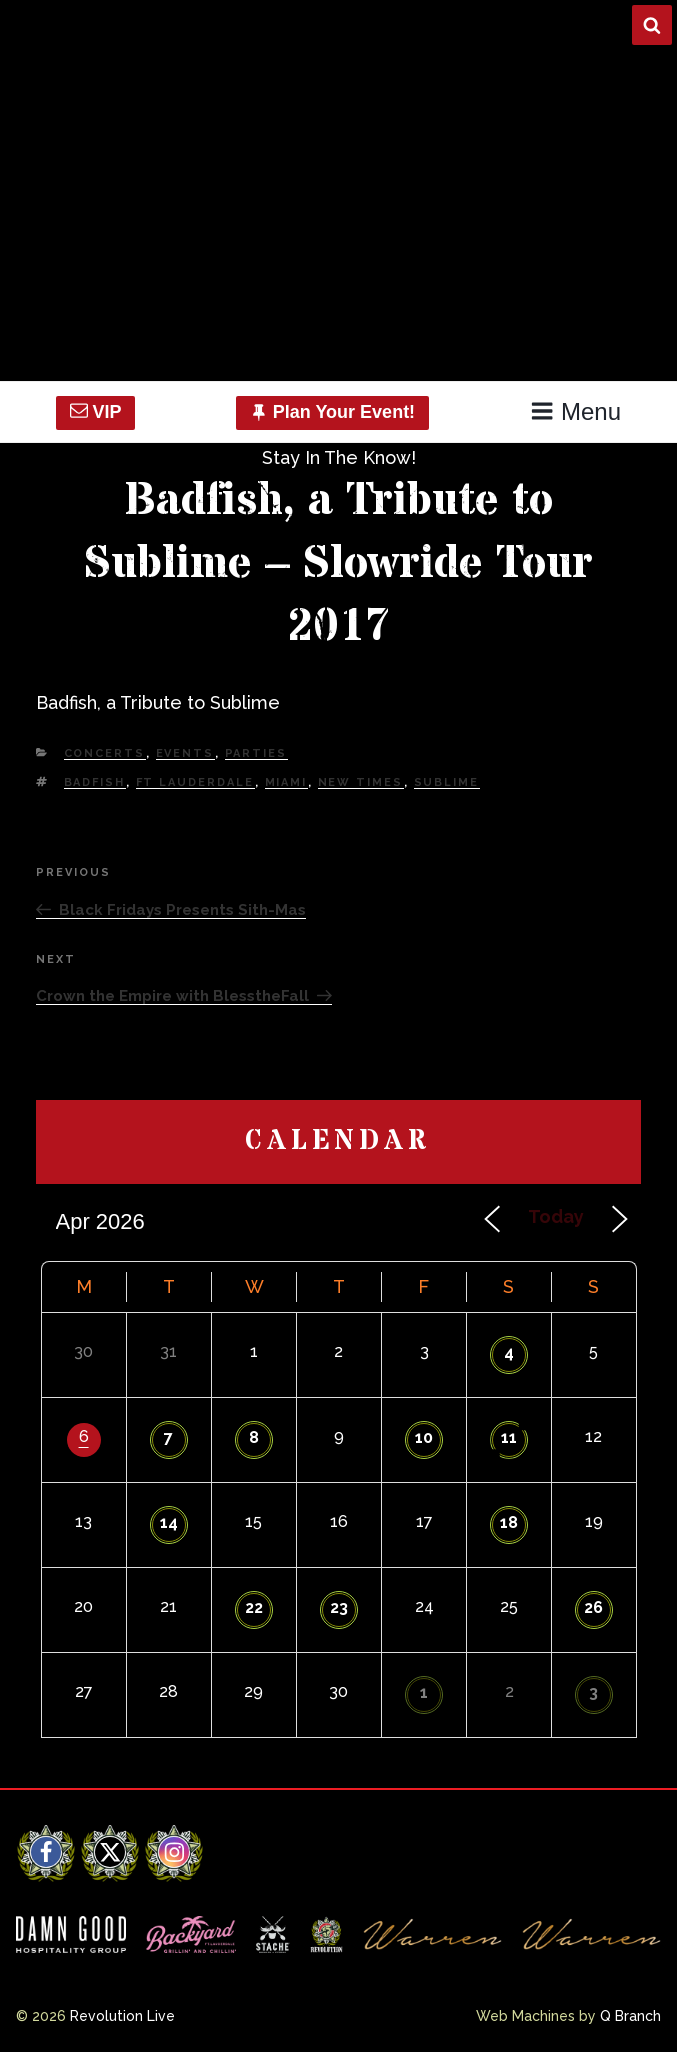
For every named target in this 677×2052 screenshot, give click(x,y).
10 (424, 1437)
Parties (256, 753)
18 (509, 1522)
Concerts (105, 753)
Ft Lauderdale (195, 782)
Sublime (447, 782)
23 (339, 1607)
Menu (575, 411)
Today (556, 1216)
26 (593, 1607)
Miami (286, 782)
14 (169, 1522)
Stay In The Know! (339, 457)
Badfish (95, 782)
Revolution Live (122, 2016)
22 (254, 1607)
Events (185, 753)
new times (361, 782)
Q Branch (630, 2016)
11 (509, 1437)
